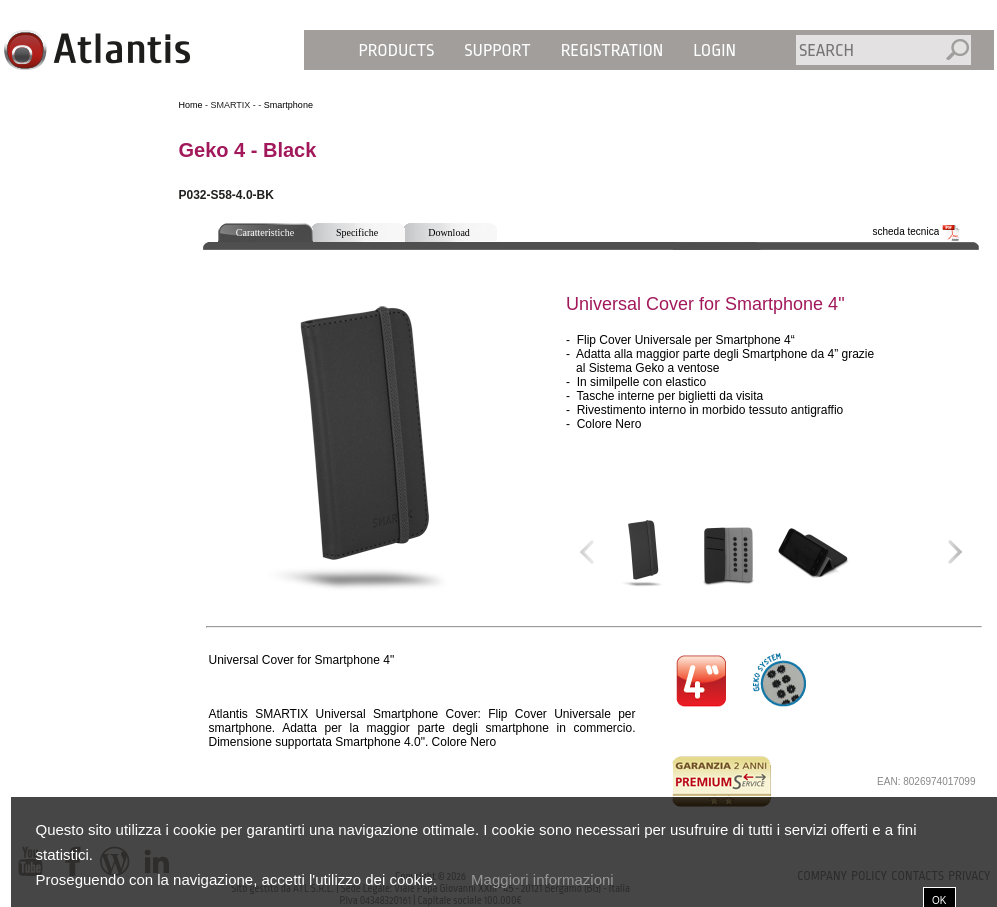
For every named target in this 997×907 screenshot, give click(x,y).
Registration (612, 50)
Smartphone (288, 105)
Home (191, 105)
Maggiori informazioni (542, 879)
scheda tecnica (917, 231)
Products (397, 50)
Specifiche (357, 232)
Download (449, 232)
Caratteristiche (265, 232)
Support (497, 50)
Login (714, 50)
